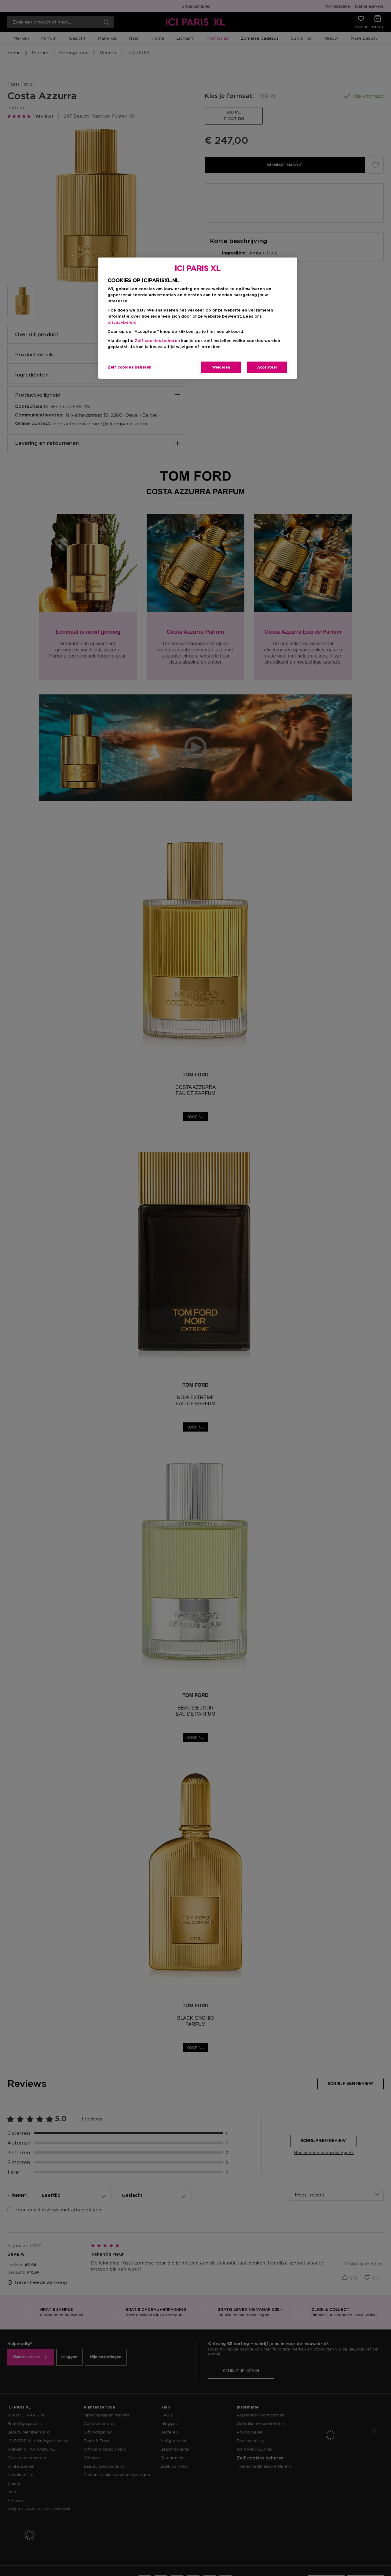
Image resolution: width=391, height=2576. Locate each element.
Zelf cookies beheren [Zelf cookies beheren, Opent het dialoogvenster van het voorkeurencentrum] (130, 367)
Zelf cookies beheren (157, 341)
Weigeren (221, 367)
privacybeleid (122, 323)
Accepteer (267, 367)
